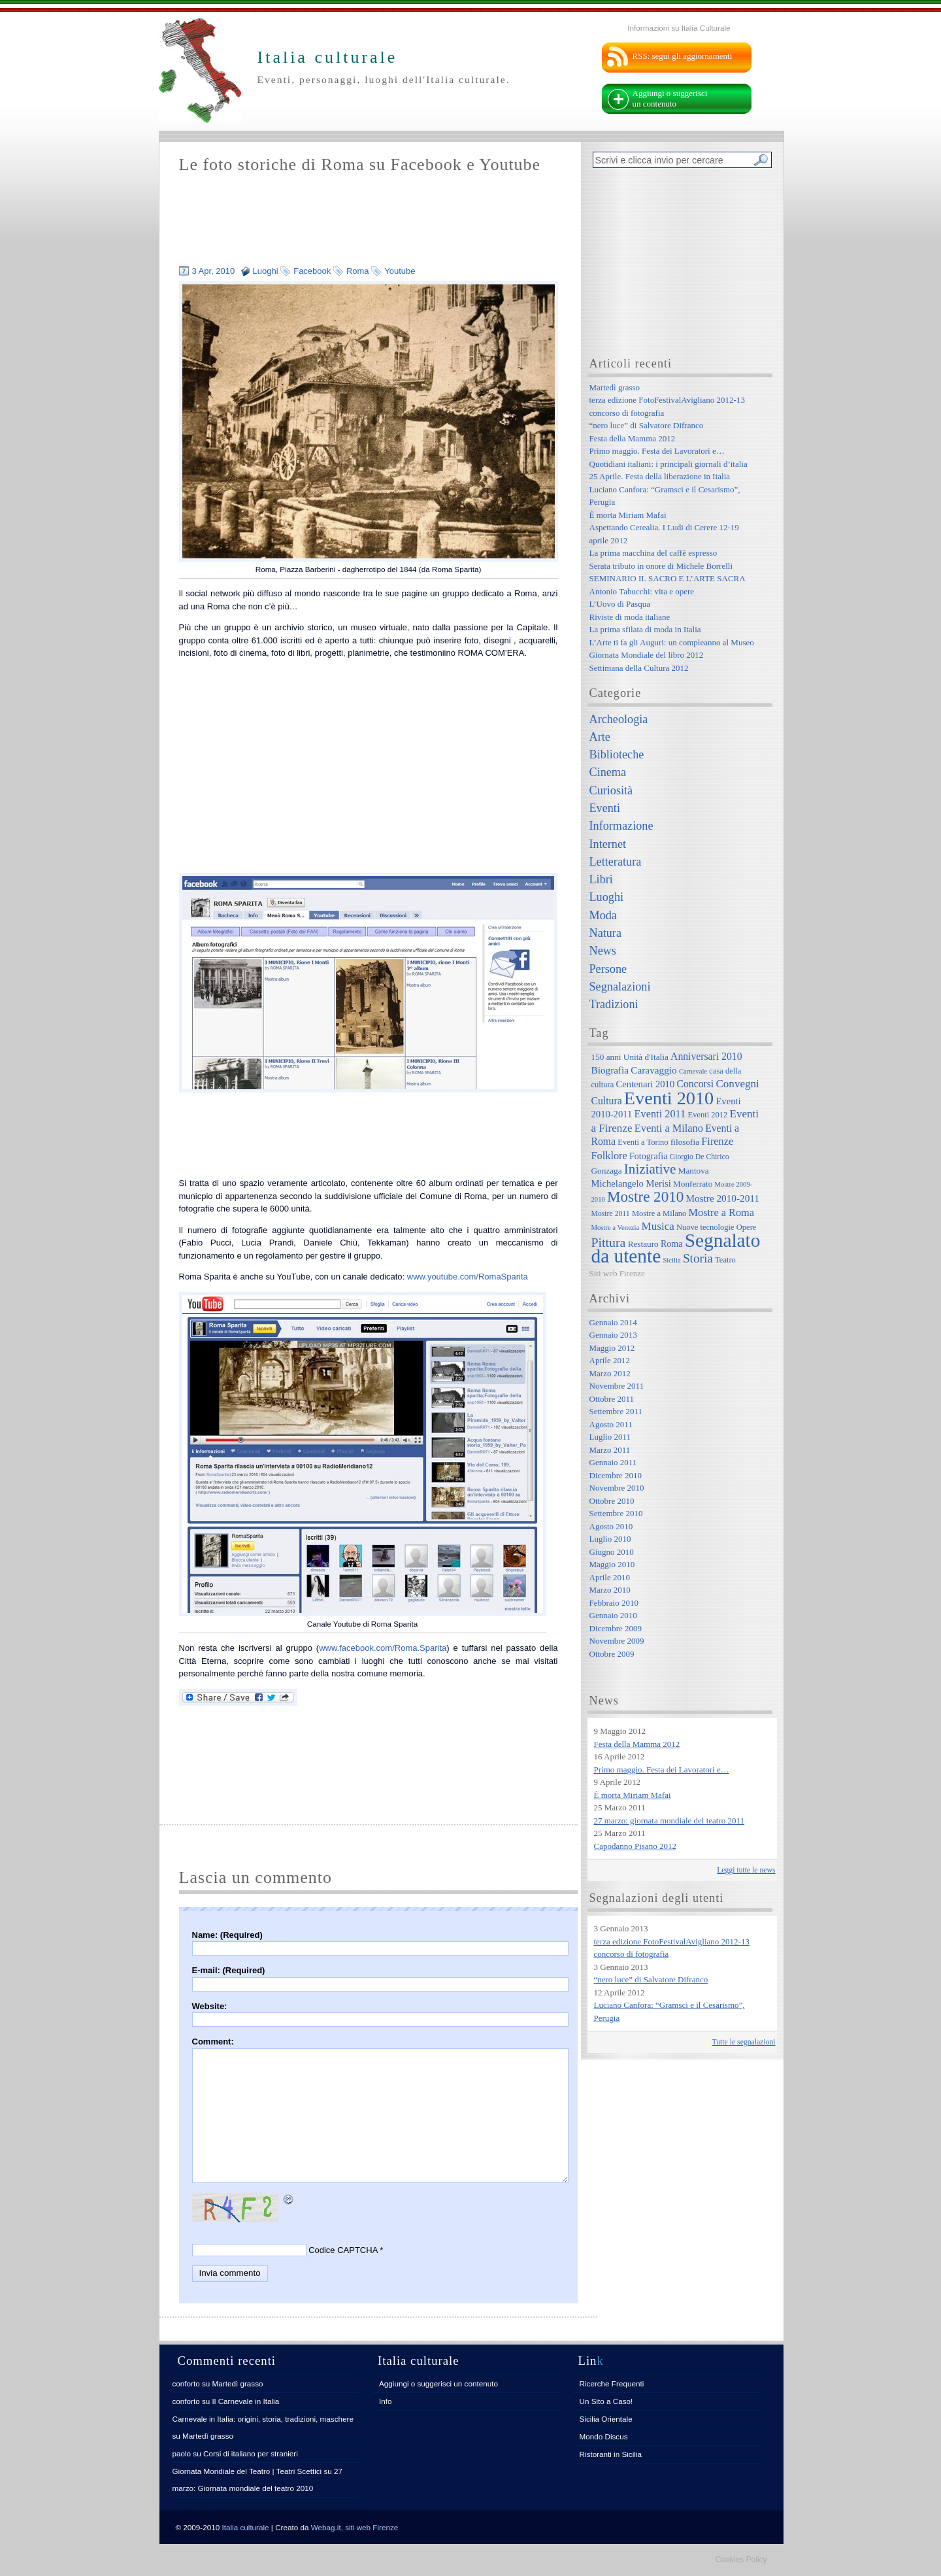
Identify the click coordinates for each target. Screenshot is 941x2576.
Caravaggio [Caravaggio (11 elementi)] (653, 1070)
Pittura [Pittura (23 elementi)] (608, 1242)
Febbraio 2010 (613, 1603)
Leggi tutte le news (746, 1870)
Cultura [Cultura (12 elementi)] (606, 1100)
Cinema (608, 772)
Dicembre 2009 (615, 1628)
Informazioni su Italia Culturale (678, 28)
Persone (608, 968)
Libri (601, 879)
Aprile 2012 (609, 1360)
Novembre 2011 (616, 1386)
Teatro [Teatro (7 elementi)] (725, 1259)
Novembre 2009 (616, 1641)
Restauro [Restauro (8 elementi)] (643, 1244)
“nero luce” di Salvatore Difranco (646, 425)
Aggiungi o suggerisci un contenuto (670, 98)
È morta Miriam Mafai (628, 515)
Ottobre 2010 (612, 1501)
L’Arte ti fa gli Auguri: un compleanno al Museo (671, 642)
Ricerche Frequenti (612, 2383)
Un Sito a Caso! (606, 2401)
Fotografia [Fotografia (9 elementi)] (648, 1156)
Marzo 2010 (610, 1590)
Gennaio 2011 (613, 1462)
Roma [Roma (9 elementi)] (671, 1243)
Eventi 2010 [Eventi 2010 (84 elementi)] (669, 1098)
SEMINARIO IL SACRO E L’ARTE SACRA (667, 578)
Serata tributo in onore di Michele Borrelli (661, 566)
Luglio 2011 (610, 1437)
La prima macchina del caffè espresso (653, 553)
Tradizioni (613, 1004)
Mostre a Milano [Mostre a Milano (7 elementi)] (659, 1213)
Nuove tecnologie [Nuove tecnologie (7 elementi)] (705, 1227)
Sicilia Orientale (606, 2419)
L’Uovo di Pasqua (619, 604)
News (602, 950)
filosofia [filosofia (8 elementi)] (684, 1142)
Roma (357, 271)
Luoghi (265, 271)
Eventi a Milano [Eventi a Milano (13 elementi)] (669, 1128)
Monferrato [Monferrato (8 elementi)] (692, 1184)
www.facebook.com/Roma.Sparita (382, 1648)
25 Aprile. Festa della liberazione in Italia (660, 476)
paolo (182, 2453)
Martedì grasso (614, 387)
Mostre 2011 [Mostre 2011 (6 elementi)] (610, 1214)
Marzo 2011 (610, 1450)
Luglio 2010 (610, 1539)
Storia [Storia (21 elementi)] (698, 1258)
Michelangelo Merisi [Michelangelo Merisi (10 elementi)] (631, 1183)
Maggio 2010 (612, 1564)
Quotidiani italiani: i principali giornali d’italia (668, 464)
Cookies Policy (741, 2559)
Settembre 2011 (615, 1411)
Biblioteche (616, 754)
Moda (603, 915)
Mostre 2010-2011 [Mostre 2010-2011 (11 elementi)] (722, 1198)
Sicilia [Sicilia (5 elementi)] (671, 1260)
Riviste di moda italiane (629, 617)
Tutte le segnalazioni (744, 2042)
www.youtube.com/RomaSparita (467, 1276)
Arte (599, 736)
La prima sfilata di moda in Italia (645, 629)
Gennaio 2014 (613, 1322)
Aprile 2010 (609, 1577)
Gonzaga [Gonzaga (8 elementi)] (606, 1171)
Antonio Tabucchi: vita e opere (642, 591)
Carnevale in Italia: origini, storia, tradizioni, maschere (263, 2419)
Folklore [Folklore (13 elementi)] (609, 1155)
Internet (608, 844)
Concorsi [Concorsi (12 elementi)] (695, 1083)
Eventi (604, 808)
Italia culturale (245, 2527)
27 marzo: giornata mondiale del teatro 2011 (669, 1820)
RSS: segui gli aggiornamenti (683, 56)
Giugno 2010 (611, 1552)
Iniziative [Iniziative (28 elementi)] (650, 1169)
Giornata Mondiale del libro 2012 (646, 655)
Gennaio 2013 (613, 1335)
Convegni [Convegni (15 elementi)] (737, 1083)
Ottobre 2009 (612, 1654)
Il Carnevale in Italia (246, 2401)
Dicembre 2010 (615, 1475)
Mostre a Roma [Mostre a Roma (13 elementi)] (721, 1212)
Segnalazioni (620, 986)
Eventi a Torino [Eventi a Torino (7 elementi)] (643, 1142)
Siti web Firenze (617, 1273)
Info (385, 2401)
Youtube (399, 271)
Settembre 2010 (616, 1513)
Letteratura (615, 861)
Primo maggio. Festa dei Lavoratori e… (657, 451)
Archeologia (618, 719)
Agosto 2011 (611, 1424)
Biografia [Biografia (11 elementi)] (610, 1070)
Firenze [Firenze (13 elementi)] (717, 1141)
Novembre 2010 (616, 1488)
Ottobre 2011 (611, 1399)
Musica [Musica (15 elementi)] (658, 1226)
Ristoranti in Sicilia (611, 2454)
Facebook (312, 271)
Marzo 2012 (610, 1373)
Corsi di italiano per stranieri (250, 2453)
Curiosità (611, 790)
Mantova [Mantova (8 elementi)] (693, 1171)
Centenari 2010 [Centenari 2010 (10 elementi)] (645, 1084)
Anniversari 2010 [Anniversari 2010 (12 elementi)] (706, 1056)
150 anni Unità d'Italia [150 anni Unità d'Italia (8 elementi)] (630, 1057)
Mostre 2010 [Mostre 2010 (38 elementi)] (645, 1196)
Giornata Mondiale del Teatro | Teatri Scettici (247, 2471)
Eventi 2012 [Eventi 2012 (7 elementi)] (708, 1114)
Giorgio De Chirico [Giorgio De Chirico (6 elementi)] (699, 1157)
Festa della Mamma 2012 (632, 438)
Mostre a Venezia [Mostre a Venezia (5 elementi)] (615, 1227)
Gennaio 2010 (613, 1615)
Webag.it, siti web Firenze (355, 2527)
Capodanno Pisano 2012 (635, 1846)
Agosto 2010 (611, 1526)
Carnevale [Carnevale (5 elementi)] (693, 1071)
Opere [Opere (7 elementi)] (746, 1227)
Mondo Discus (604, 2436)
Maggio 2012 (612, 1348)
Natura (605, 933)
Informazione (621, 825)
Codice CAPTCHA (342, 2250)
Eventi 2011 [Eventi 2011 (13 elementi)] (660, 1114)
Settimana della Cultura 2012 (639, 668)
